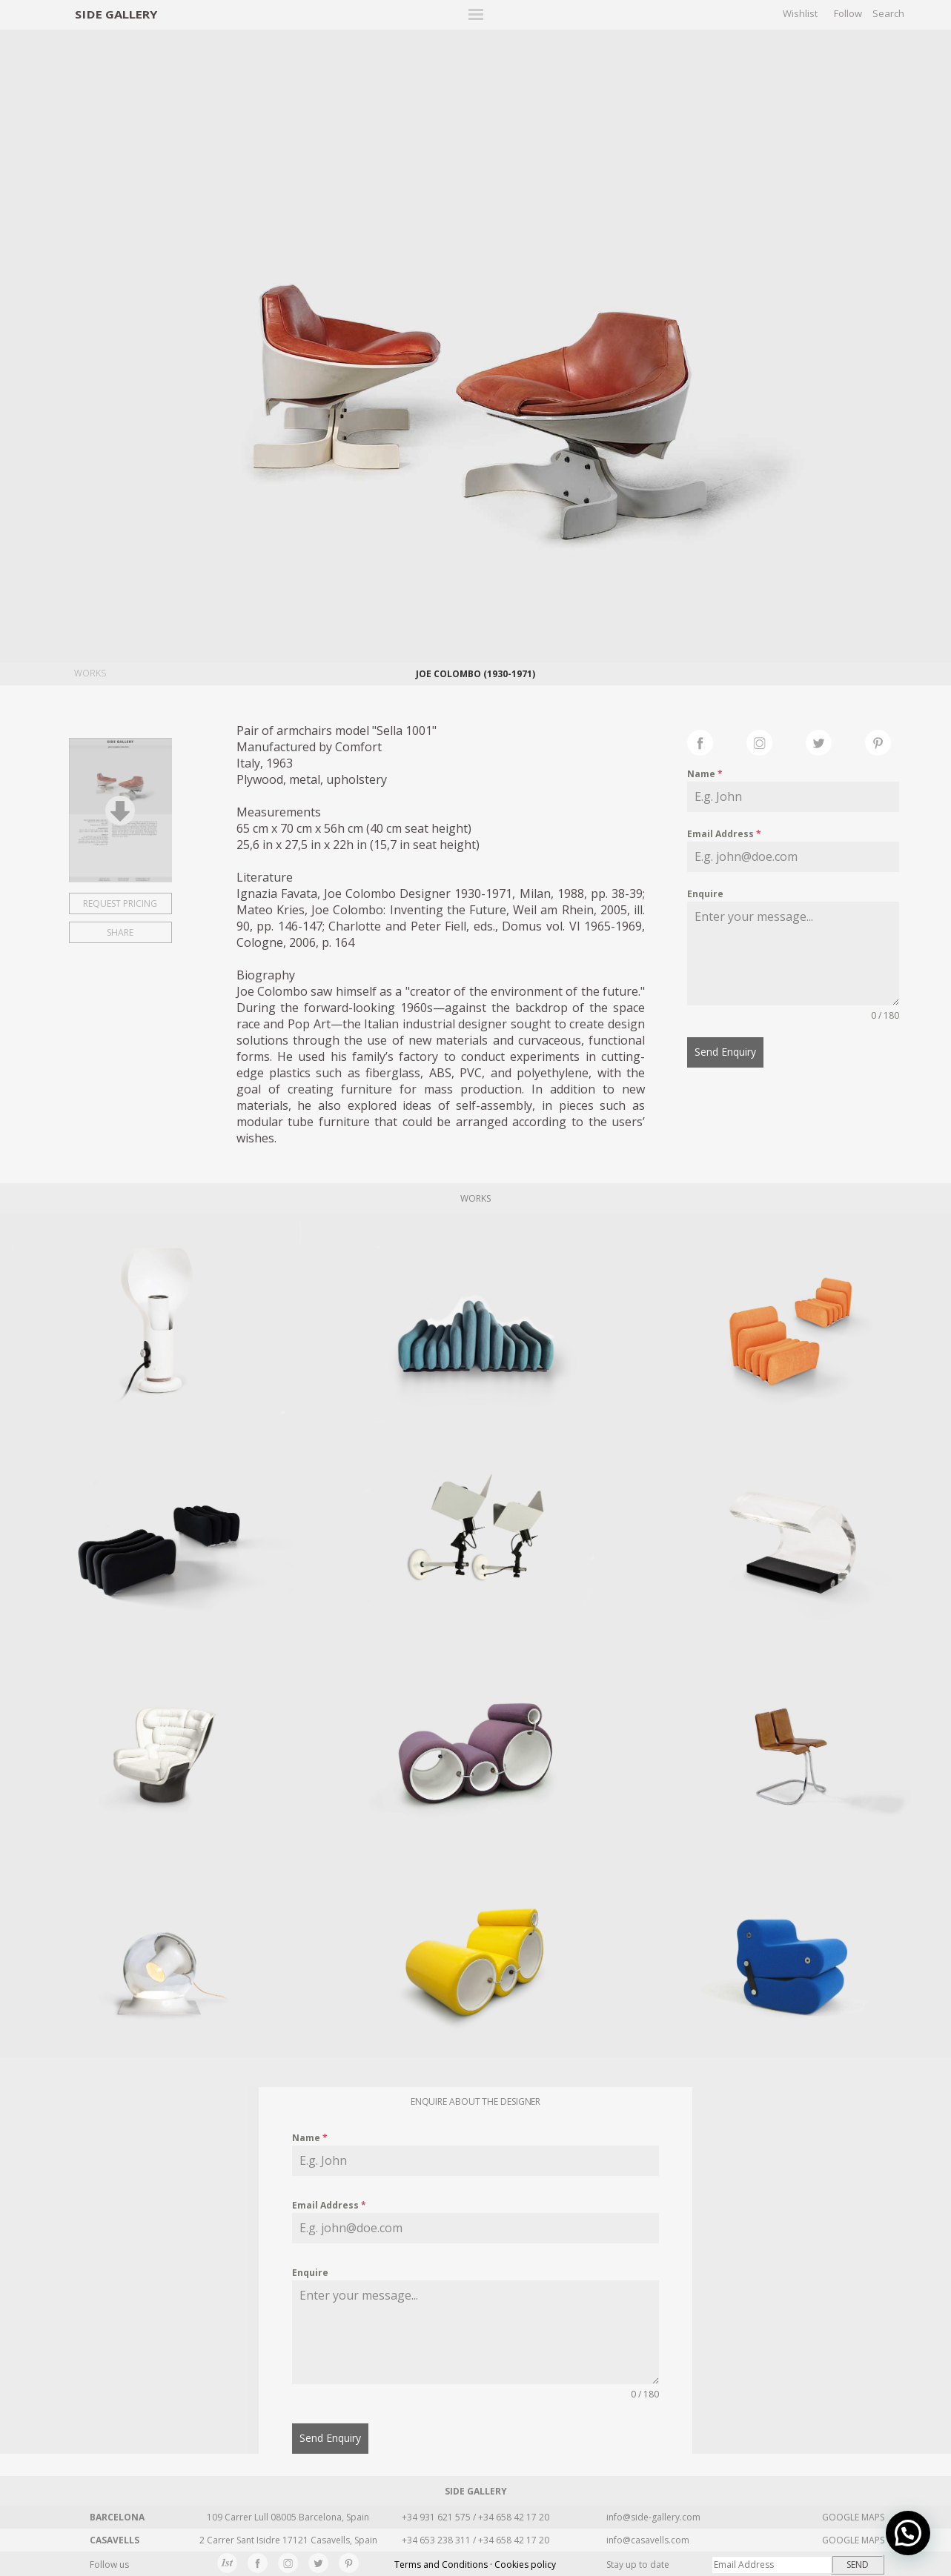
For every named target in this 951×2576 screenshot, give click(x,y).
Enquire (705, 894)
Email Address (724, 834)
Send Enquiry (725, 1052)
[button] (908, 2533)
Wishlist (800, 13)
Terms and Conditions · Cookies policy (475, 2564)
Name (705, 774)
